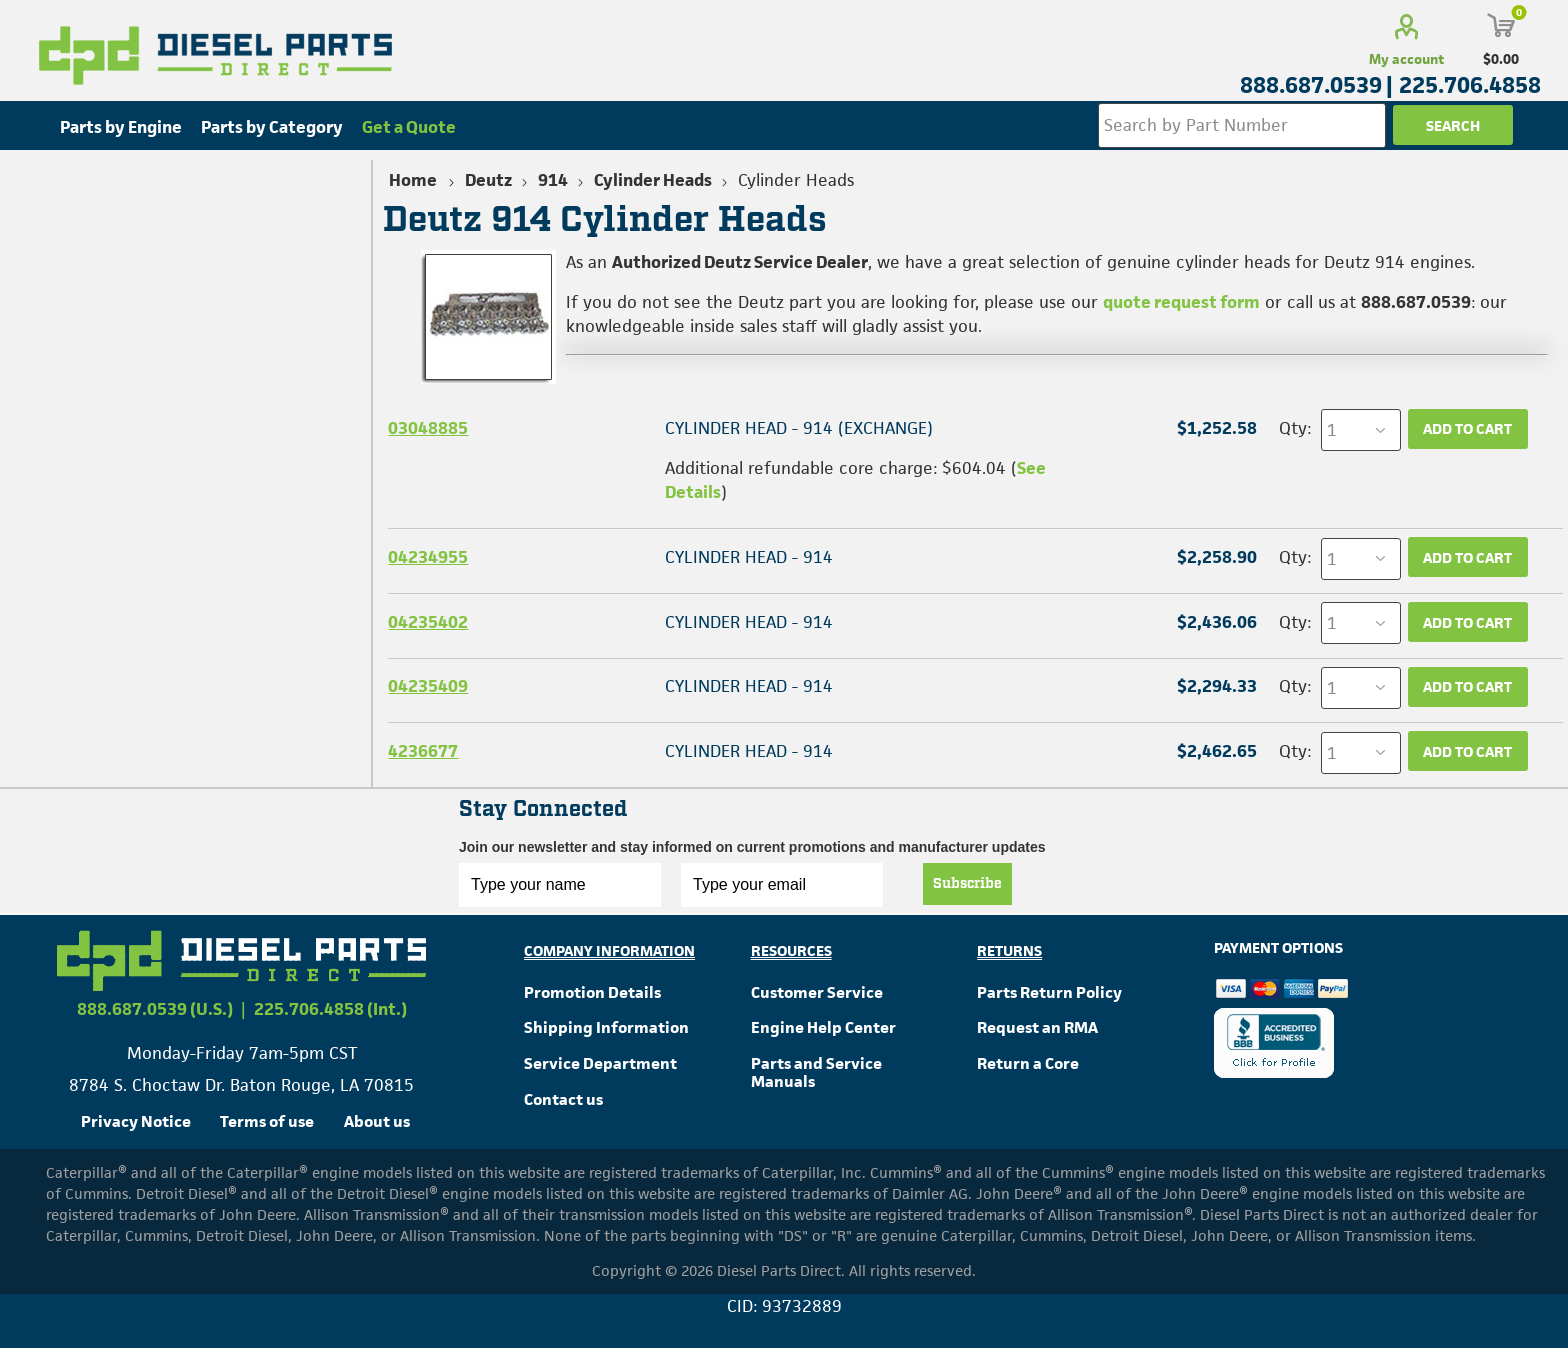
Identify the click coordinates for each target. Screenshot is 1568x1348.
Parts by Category (272, 127)
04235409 (428, 686)
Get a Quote (409, 127)
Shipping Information (606, 1027)
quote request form (1181, 302)
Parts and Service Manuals (816, 1072)
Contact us (563, 1099)
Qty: (1295, 428)
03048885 (428, 428)
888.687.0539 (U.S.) (155, 1009)
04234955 (428, 557)
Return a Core (1028, 1063)
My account (1406, 59)
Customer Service (817, 992)
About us (377, 1121)
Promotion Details (592, 992)
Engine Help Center (823, 1027)
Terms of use (267, 1121)
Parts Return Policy (1049, 992)
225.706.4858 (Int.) (330, 1009)
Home (413, 180)
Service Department (600, 1063)
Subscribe (967, 884)
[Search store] (1242, 125)
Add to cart (1467, 428)
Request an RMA (1037, 1027)
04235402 (428, 622)
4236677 (423, 751)
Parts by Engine (121, 127)
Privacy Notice (136, 1121)
